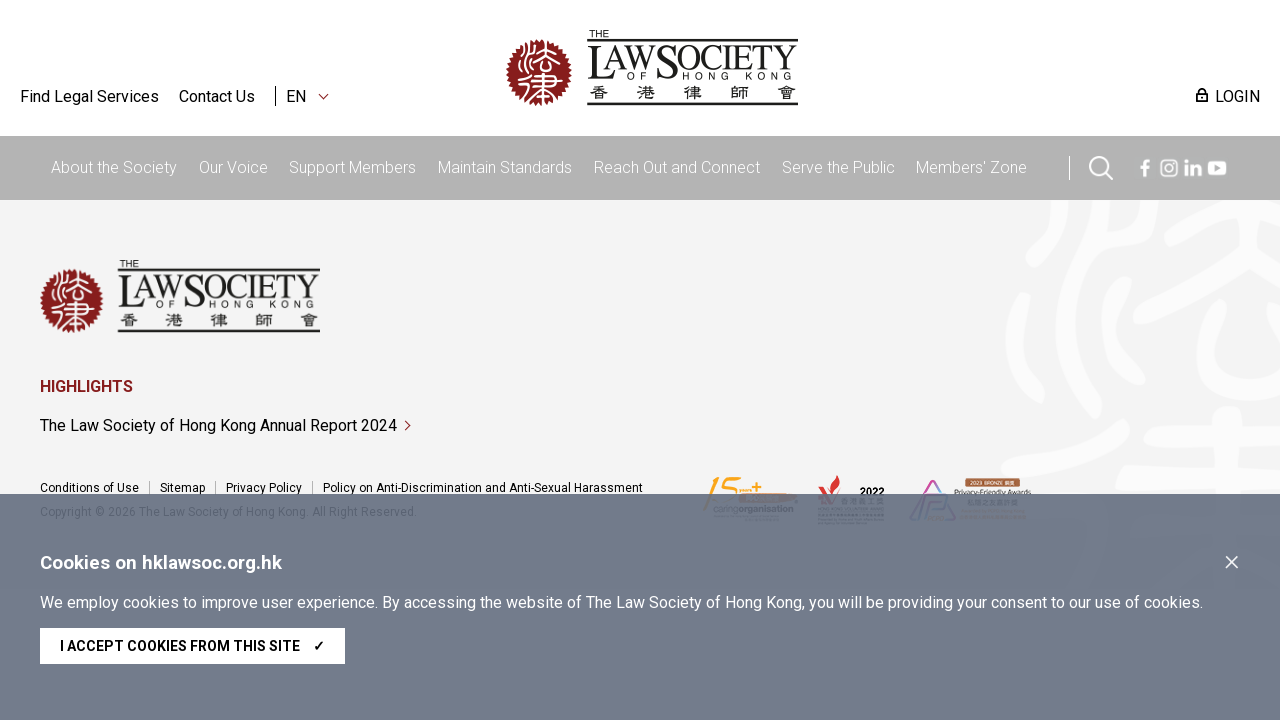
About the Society (114, 167)
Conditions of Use (89, 488)
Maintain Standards (505, 167)
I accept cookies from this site (192, 646)
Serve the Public (838, 167)
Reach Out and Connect (677, 167)
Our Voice (233, 167)
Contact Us (217, 96)
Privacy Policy (264, 488)
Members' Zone (971, 167)
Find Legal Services (89, 96)
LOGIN (1237, 96)
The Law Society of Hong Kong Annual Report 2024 (218, 425)
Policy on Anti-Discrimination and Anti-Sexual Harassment (483, 488)
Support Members (352, 167)
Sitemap (182, 488)
